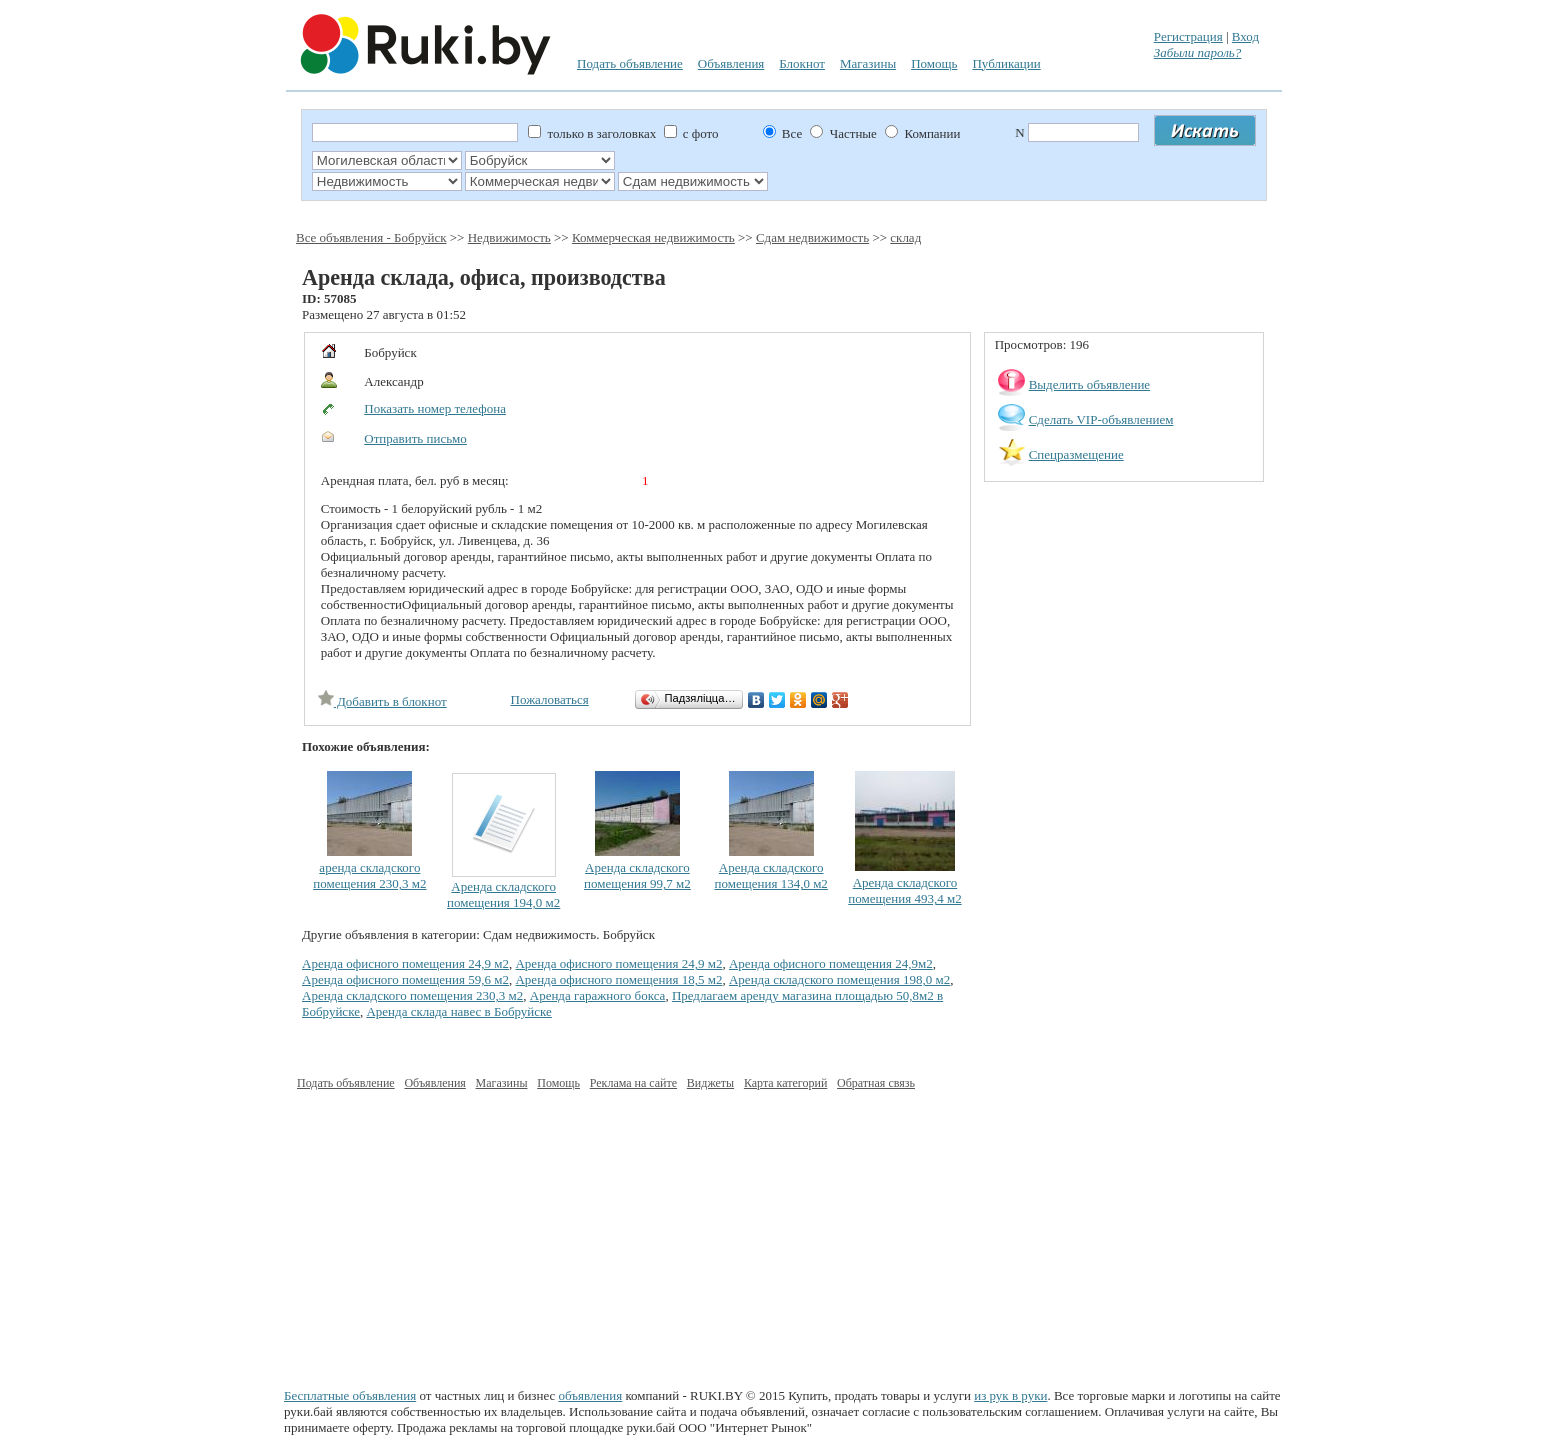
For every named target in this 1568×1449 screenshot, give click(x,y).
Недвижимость (509, 237)
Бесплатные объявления (350, 1395)
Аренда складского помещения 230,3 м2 (412, 995)
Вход (1245, 36)
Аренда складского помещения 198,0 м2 (839, 979)
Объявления (731, 63)
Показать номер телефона (435, 408)
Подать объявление (630, 63)
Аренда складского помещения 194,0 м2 (503, 894)
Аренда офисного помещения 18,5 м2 (618, 979)
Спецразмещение (1076, 454)
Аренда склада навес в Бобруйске (458, 1011)
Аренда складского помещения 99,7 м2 (637, 875)
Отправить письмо (415, 438)
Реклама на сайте (633, 1083)
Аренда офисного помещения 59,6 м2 (405, 979)
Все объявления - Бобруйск (371, 237)
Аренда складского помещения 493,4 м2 (904, 890)
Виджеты (710, 1083)
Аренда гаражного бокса (598, 995)
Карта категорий (785, 1083)
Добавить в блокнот (382, 701)
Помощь (934, 63)
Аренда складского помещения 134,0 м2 (771, 875)
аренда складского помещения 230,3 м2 (369, 875)
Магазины (868, 63)
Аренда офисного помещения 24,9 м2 (405, 963)
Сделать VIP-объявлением (1101, 419)
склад (905, 237)
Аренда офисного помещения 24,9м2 (831, 963)
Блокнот (802, 63)
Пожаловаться (550, 699)
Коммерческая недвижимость (653, 237)
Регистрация (1188, 36)
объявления (591, 1395)
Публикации (1006, 63)
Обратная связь (876, 1083)
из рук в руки (1010, 1395)
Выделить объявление (1090, 384)
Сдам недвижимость (812, 237)
